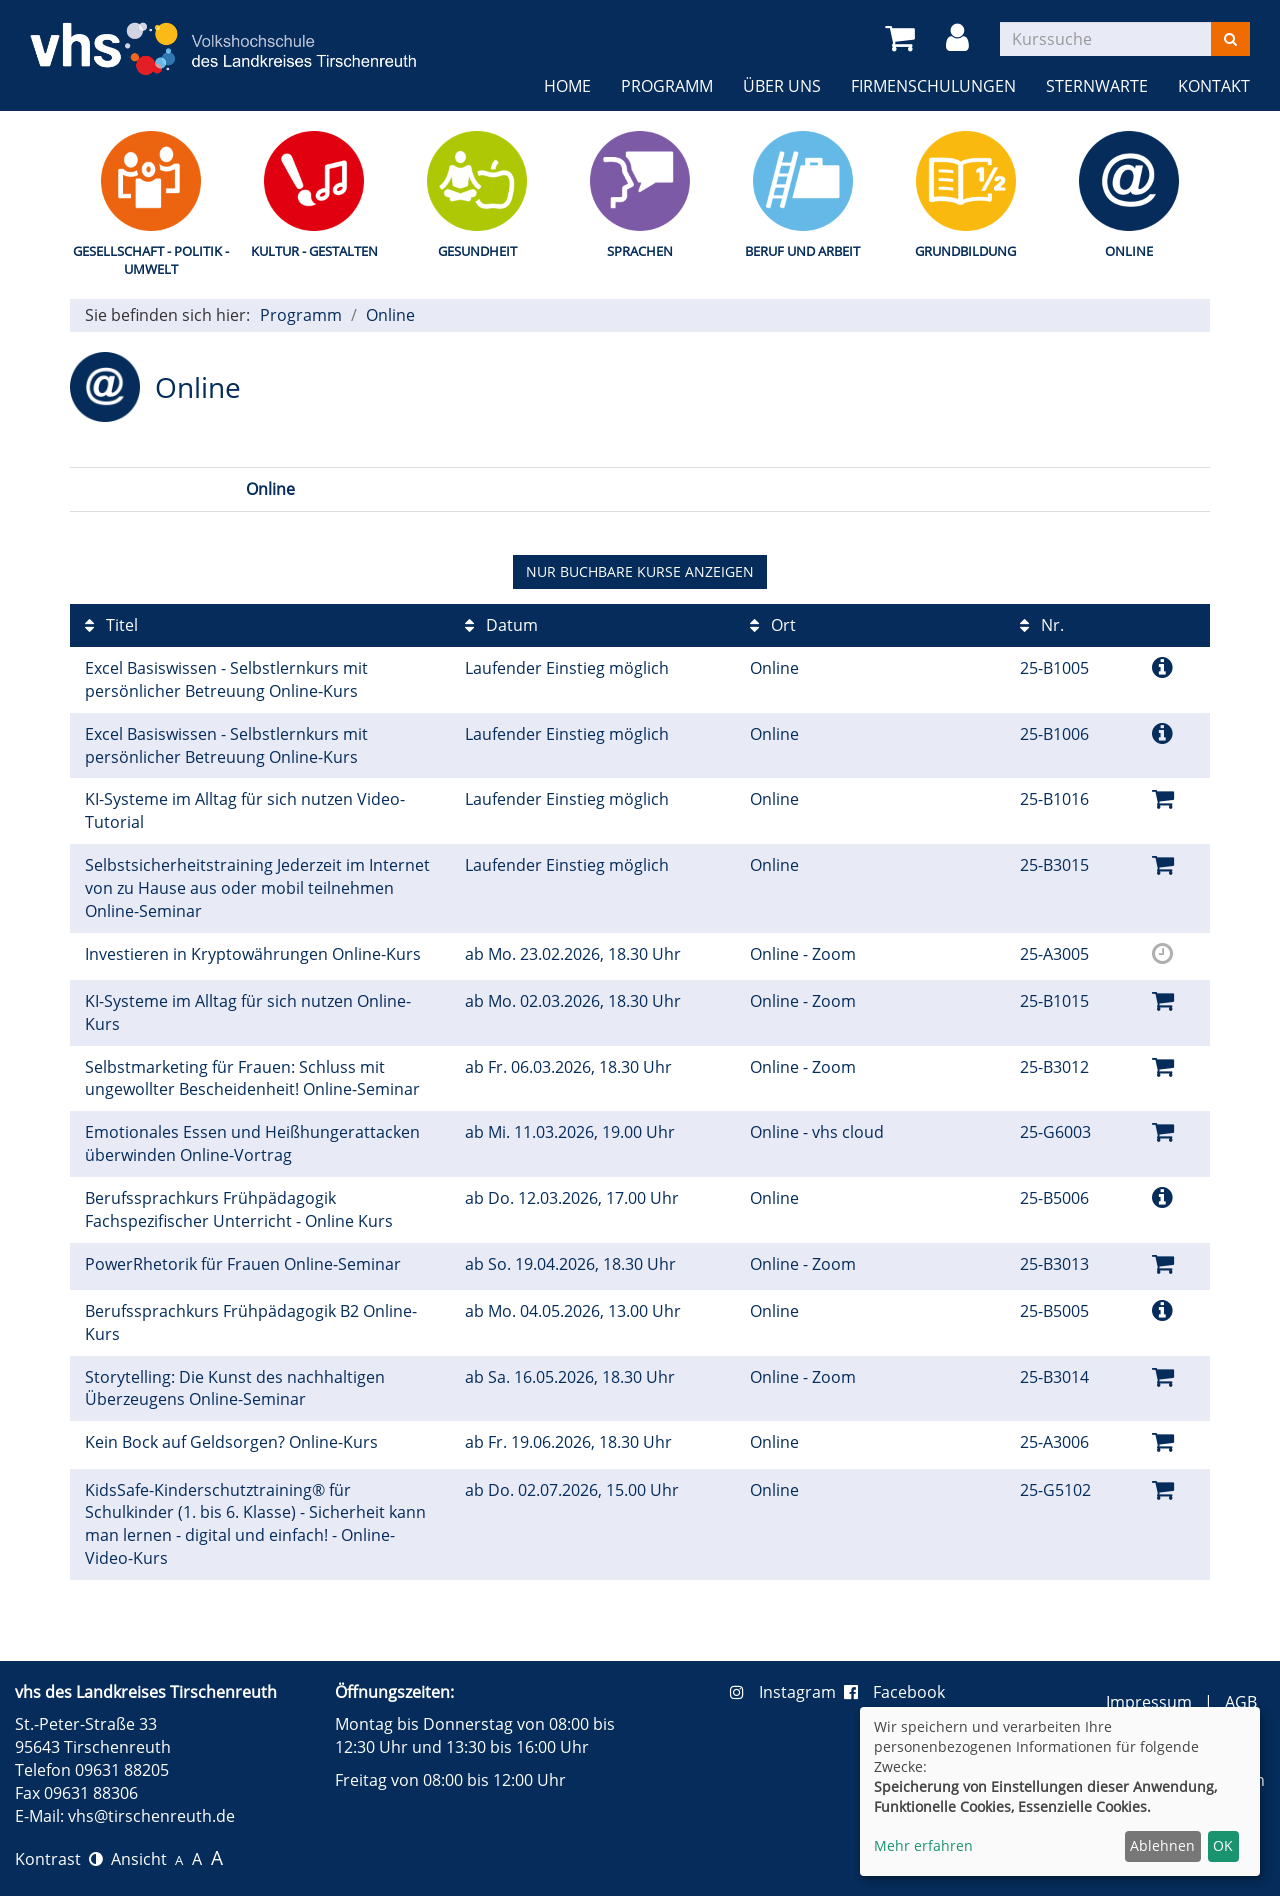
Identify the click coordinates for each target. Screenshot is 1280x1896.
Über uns (782, 86)
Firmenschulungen (933, 86)
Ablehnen (1162, 1845)
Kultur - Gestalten (314, 251)
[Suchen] (1230, 39)
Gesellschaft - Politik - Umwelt (151, 260)
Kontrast (59, 1859)
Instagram (787, 1692)
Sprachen (640, 251)
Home (567, 86)
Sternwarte (1097, 86)
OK (1223, 1845)
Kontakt (1214, 86)
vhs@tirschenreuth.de (151, 1816)
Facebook (894, 1692)
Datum (501, 625)
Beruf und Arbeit (802, 251)
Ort (773, 625)
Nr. (1042, 625)
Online (1129, 251)
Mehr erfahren (923, 1845)
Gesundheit (477, 251)
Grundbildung (965, 251)
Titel (111, 625)
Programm (667, 86)
